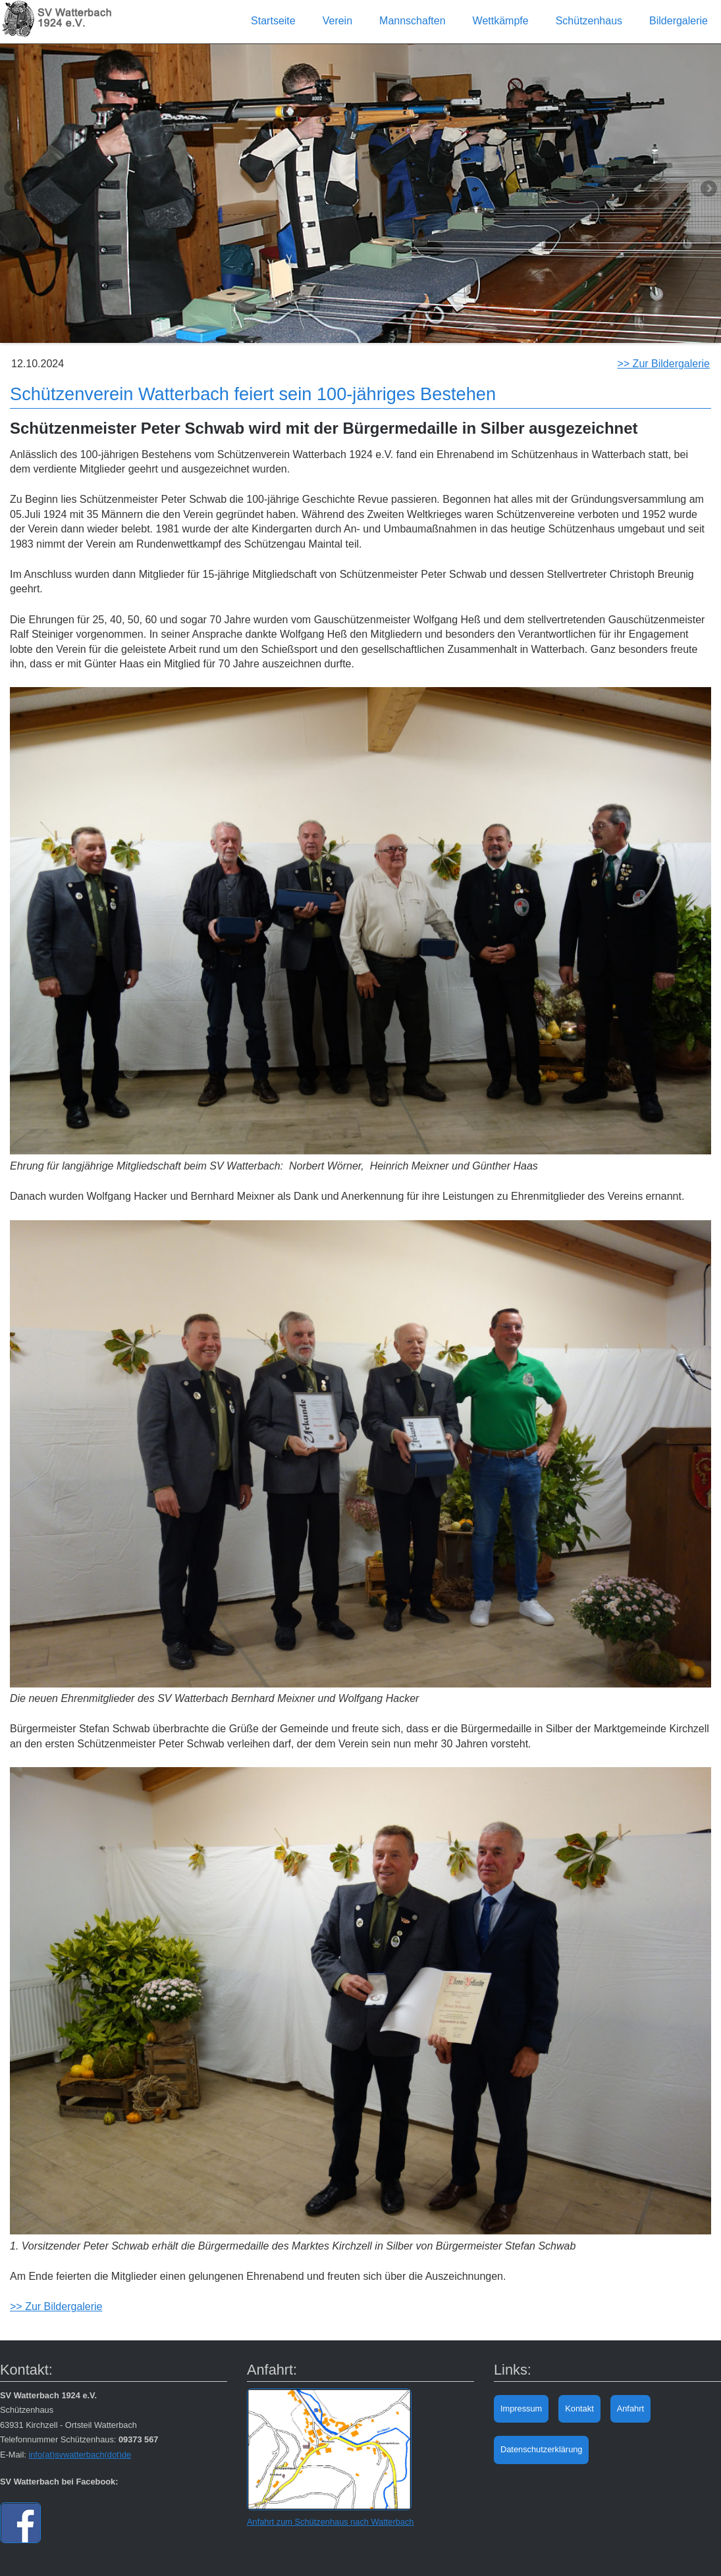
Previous (13, 189)
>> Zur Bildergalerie (663, 363)
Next (708, 189)
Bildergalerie (678, 20)
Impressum (521, 2408)
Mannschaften (412, 20)
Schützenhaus (589, 20)
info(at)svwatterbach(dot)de (79, 2455)
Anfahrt (630, 2408)
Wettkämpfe (501, 20)
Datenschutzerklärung (541, 2449)
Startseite (273, 20)
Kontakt (579, 2408)
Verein (337, 20)
